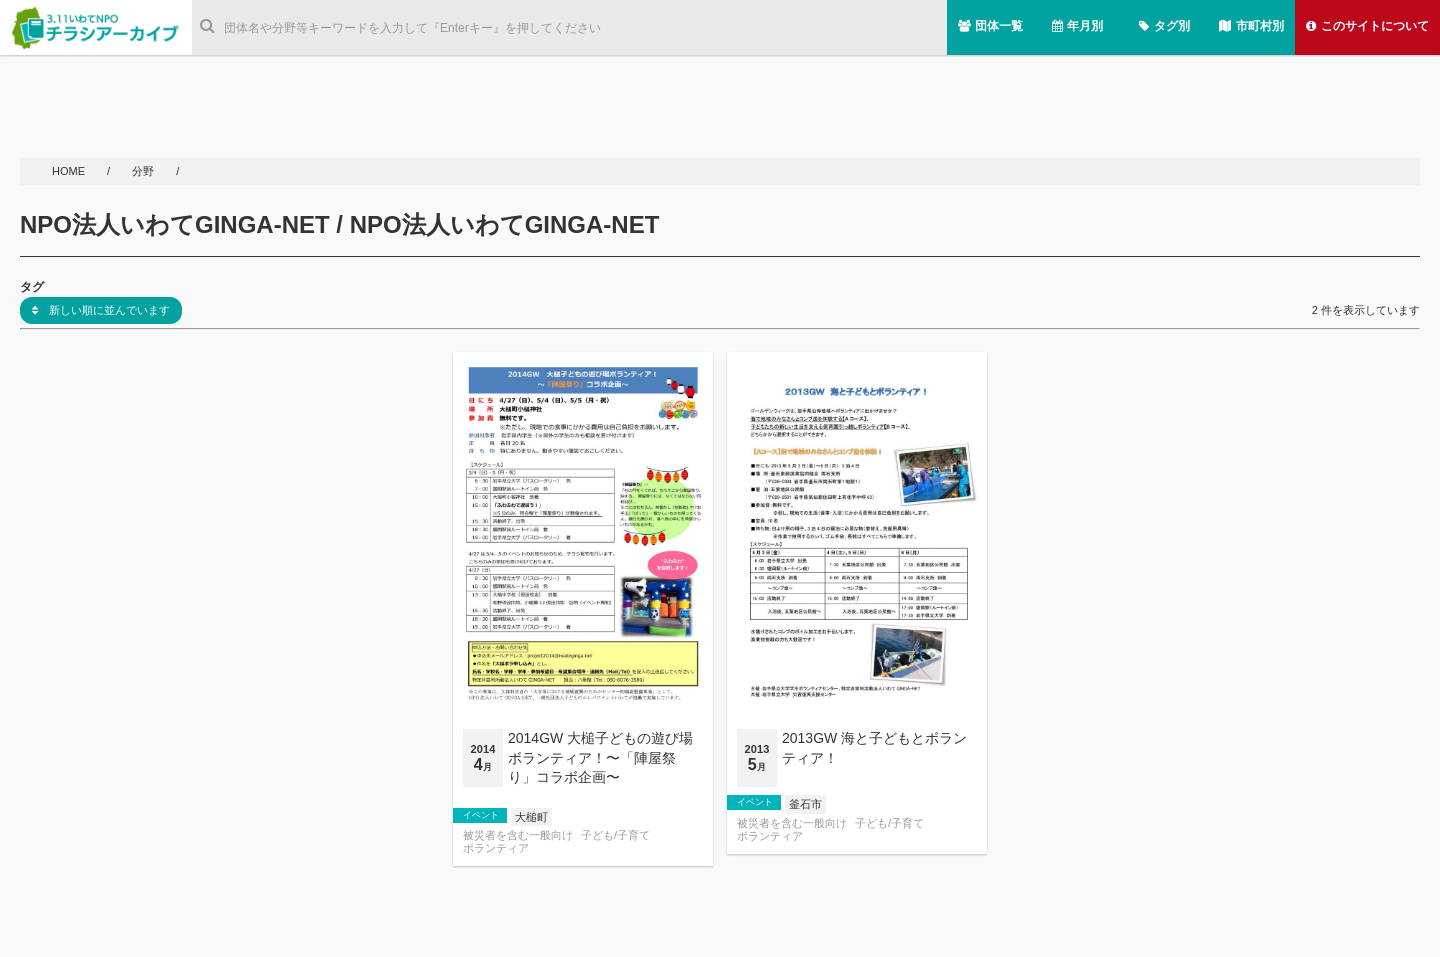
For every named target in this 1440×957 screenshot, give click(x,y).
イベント (481, 815)
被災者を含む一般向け (518, 835)
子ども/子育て (615, 835)
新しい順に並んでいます (101, 310)
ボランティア (496, 848)
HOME (70, 171)
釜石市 (805, 804)
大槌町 (531, 817)
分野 (144, 171)
